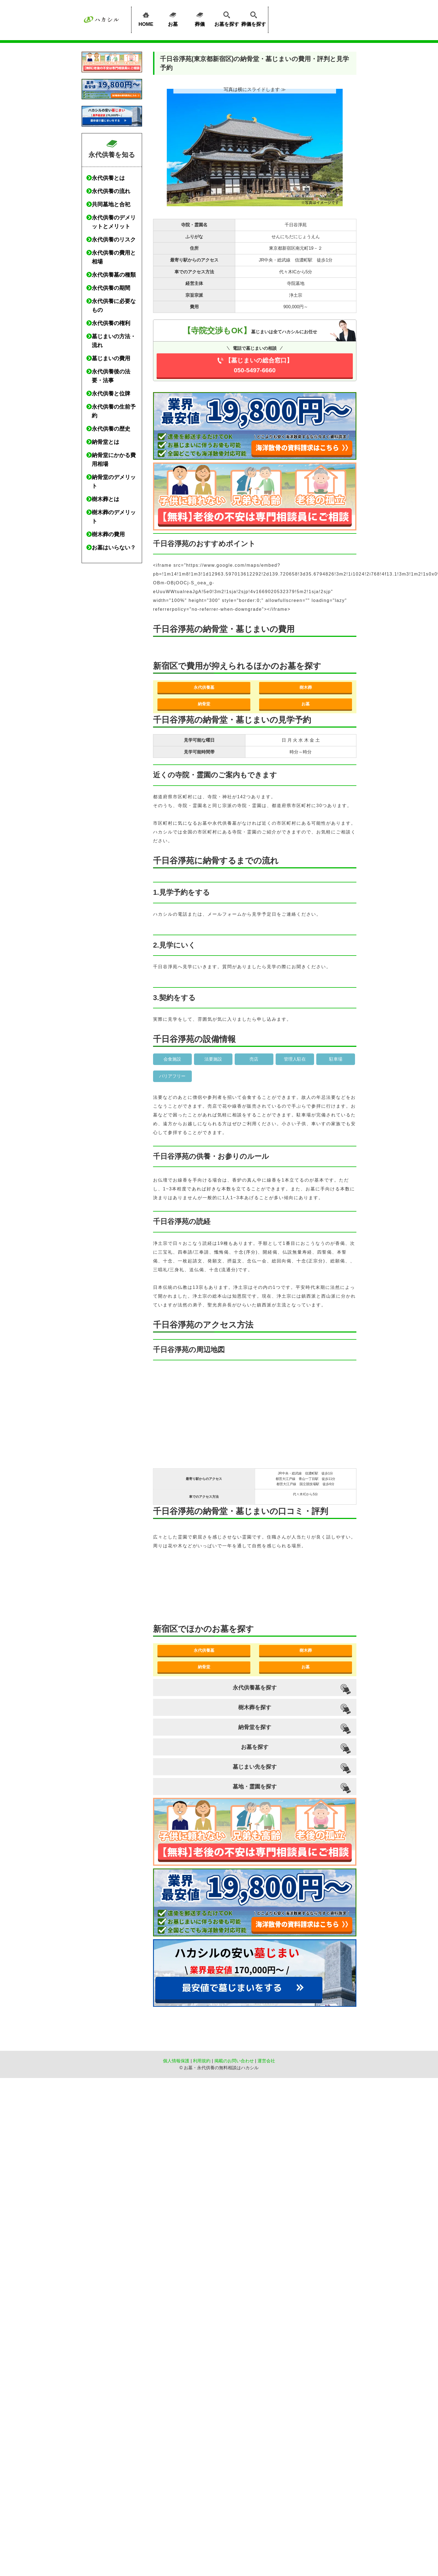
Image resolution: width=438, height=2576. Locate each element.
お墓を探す (226, 18)
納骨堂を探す (254, 1727)
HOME (145, 18)
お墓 (173, 18)
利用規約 (201, 2060)
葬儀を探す (253, 18)
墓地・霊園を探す (255, 1787)
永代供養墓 (204, 687)
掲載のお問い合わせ (234, 2060)
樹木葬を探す (254, 1707)
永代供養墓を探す (255, 1688)
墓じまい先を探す (255, 1767)
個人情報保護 (176, 2060)
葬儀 (200, 18)
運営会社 (266, 2060)
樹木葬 (306, 687)
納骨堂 (204, 703)
